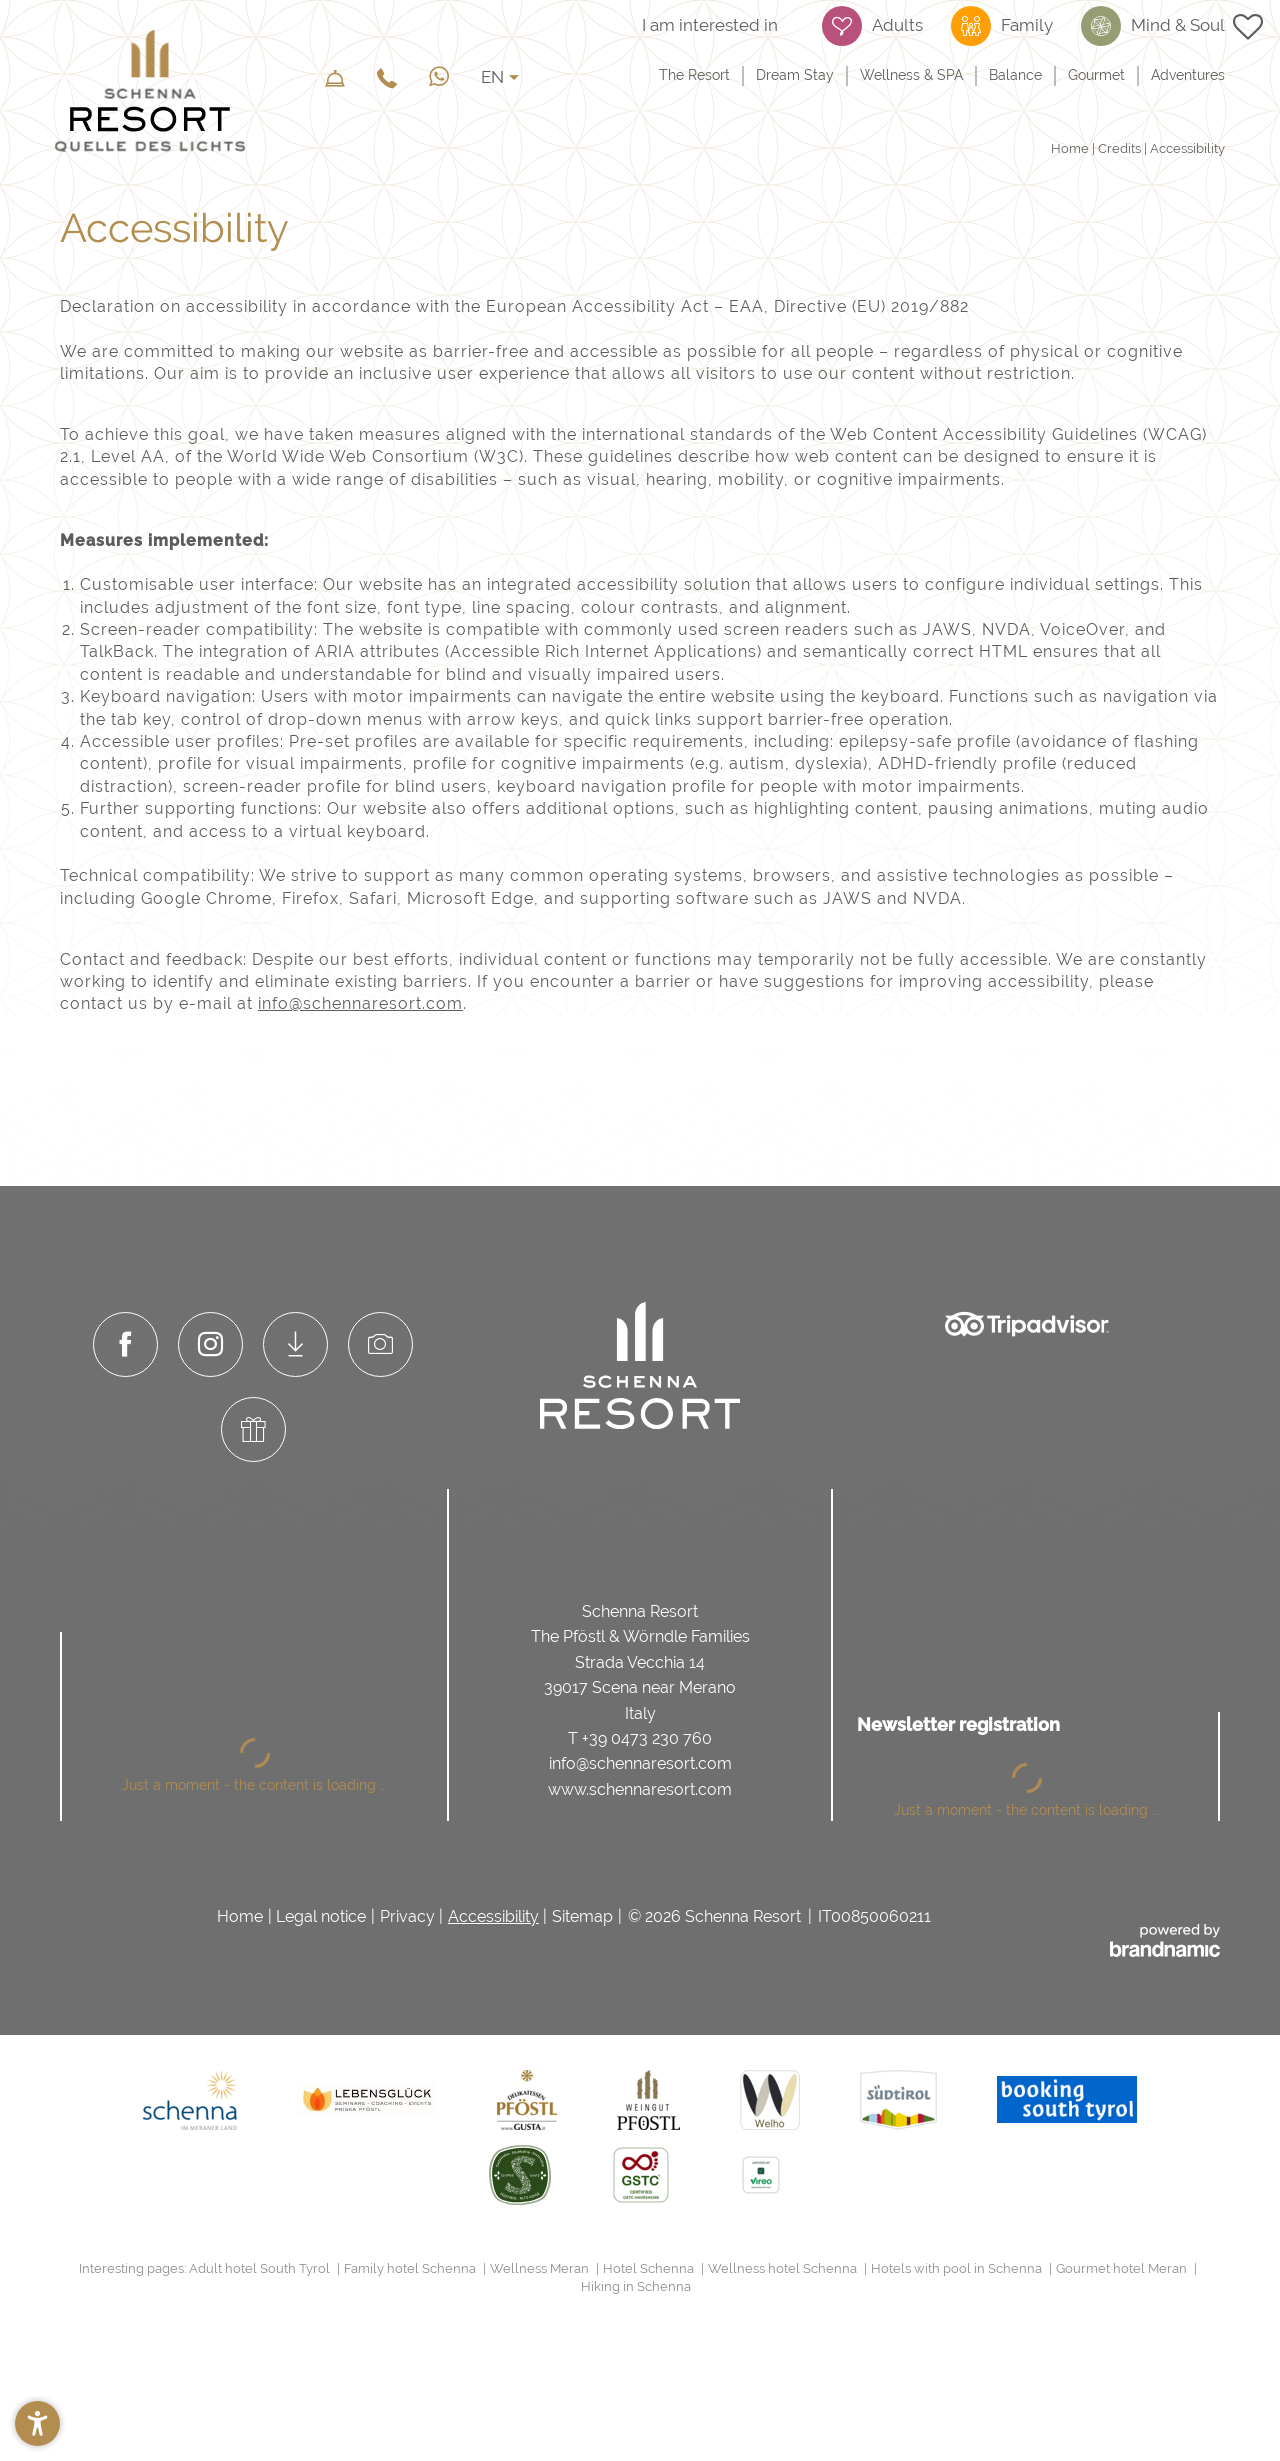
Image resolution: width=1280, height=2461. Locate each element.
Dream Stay (795, 75)
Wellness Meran (541, 2268)
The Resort (694, 75)
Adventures (1188, 75)
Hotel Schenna (650, 2268)
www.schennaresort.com (640, 1789)
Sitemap (582, 1916)
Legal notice (321, 1916)
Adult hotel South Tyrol (261, 2268)
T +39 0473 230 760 (640, 1738)
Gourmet (1096, 75)
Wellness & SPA (911, 75)
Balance (1015, 75)
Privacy (407, 1916)
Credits (1121, 148)
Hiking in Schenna (636, 2286)
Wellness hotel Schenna (784, 2268)
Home (1071, 148)
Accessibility (493, 1916)
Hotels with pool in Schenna (958, 2268)
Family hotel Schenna (411, 2268)
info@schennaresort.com (360, 1003)
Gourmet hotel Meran (1123, 2268)
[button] (37, 2423)
